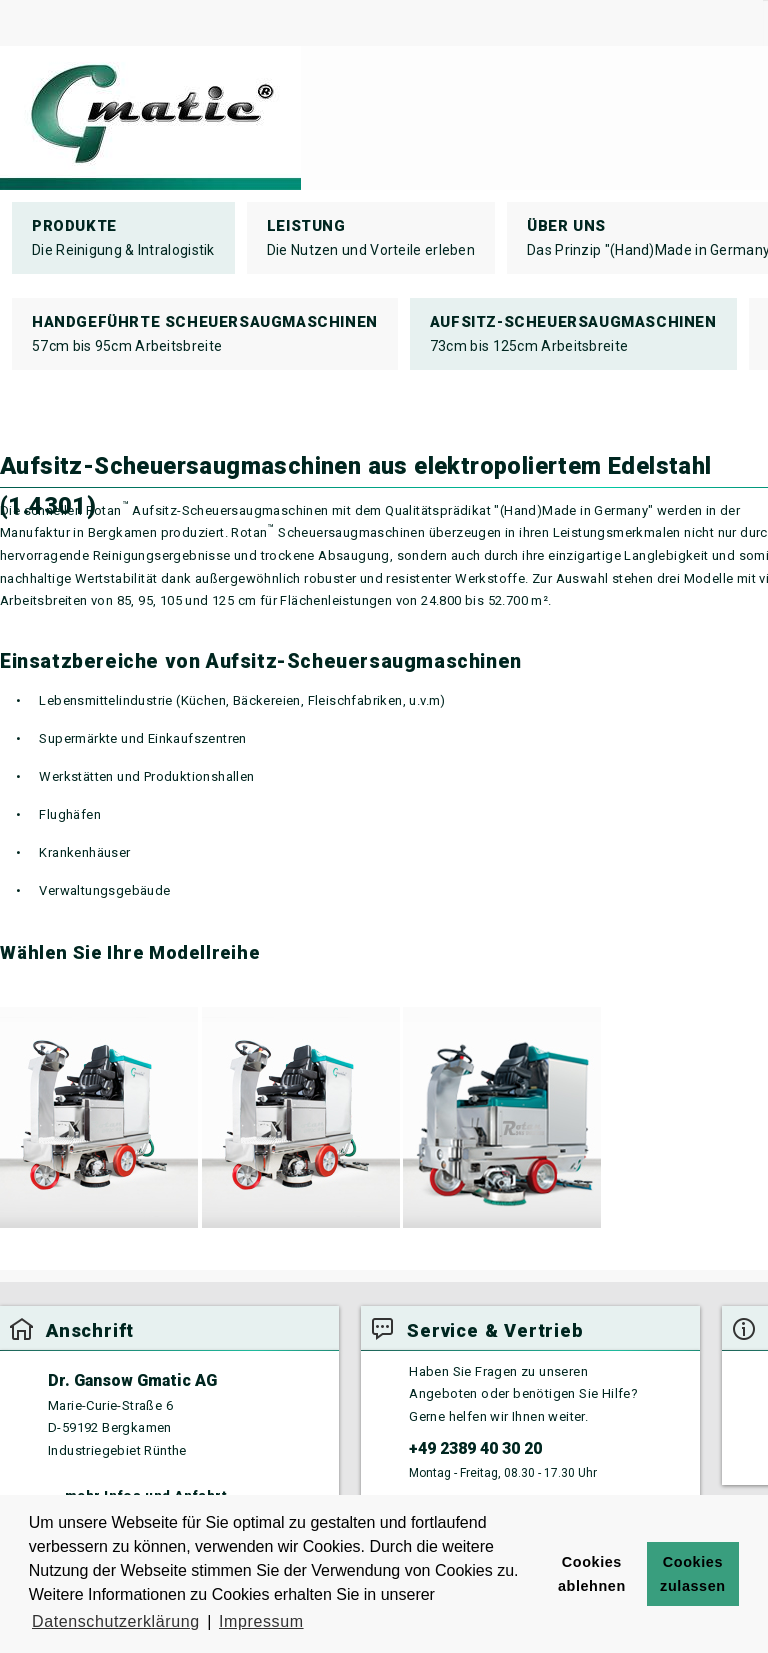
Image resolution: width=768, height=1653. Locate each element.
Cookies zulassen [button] (693, 1574)
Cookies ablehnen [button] (592, 1574)
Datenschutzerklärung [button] (116, 1621)
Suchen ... (763, 0)
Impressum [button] (261, 1621)
